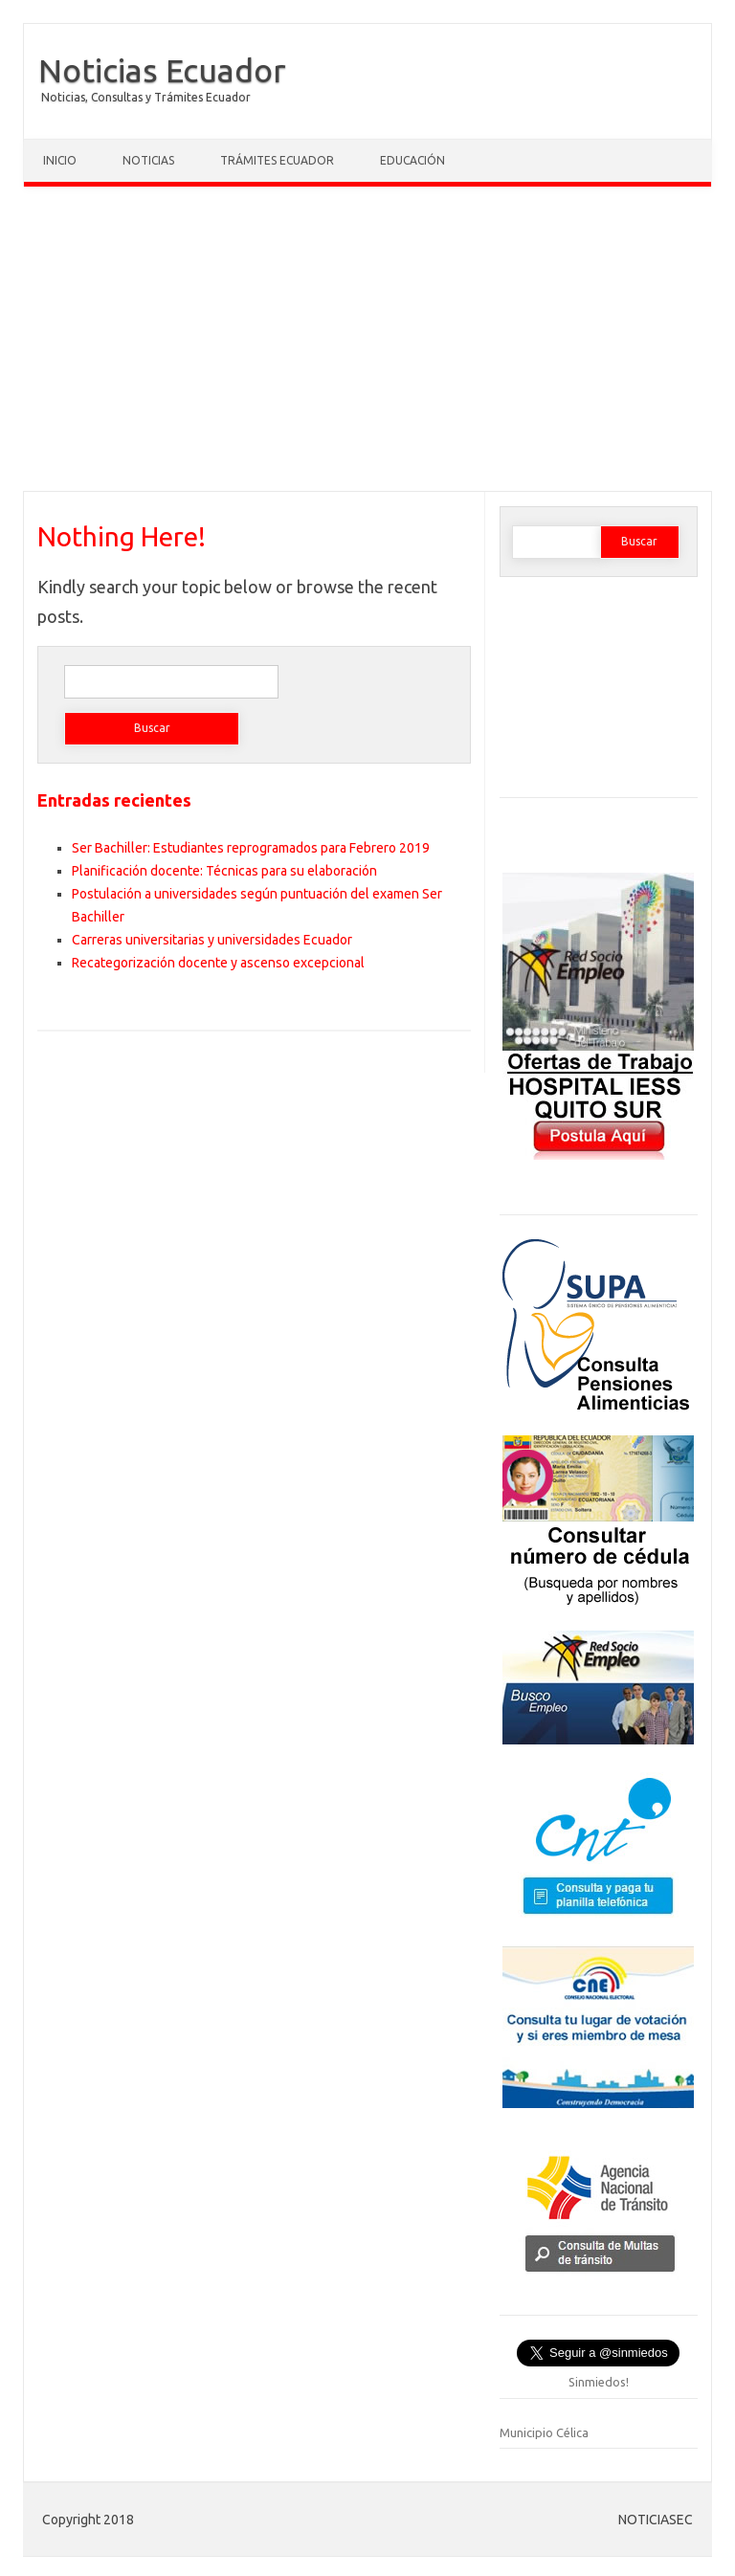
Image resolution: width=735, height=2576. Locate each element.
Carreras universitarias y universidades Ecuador (212, 939)
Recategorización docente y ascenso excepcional (218, 962)
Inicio (60, 160)
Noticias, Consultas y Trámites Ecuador (146, 97)
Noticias (148, 160)
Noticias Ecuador (162, 70)
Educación (412, 160)
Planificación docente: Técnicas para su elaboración (224, 870)
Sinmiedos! (598, 2381)
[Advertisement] (367, 343)
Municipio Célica (544, 2432)
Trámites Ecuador (277, 160)
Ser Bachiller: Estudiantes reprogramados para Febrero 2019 (251, 847)
